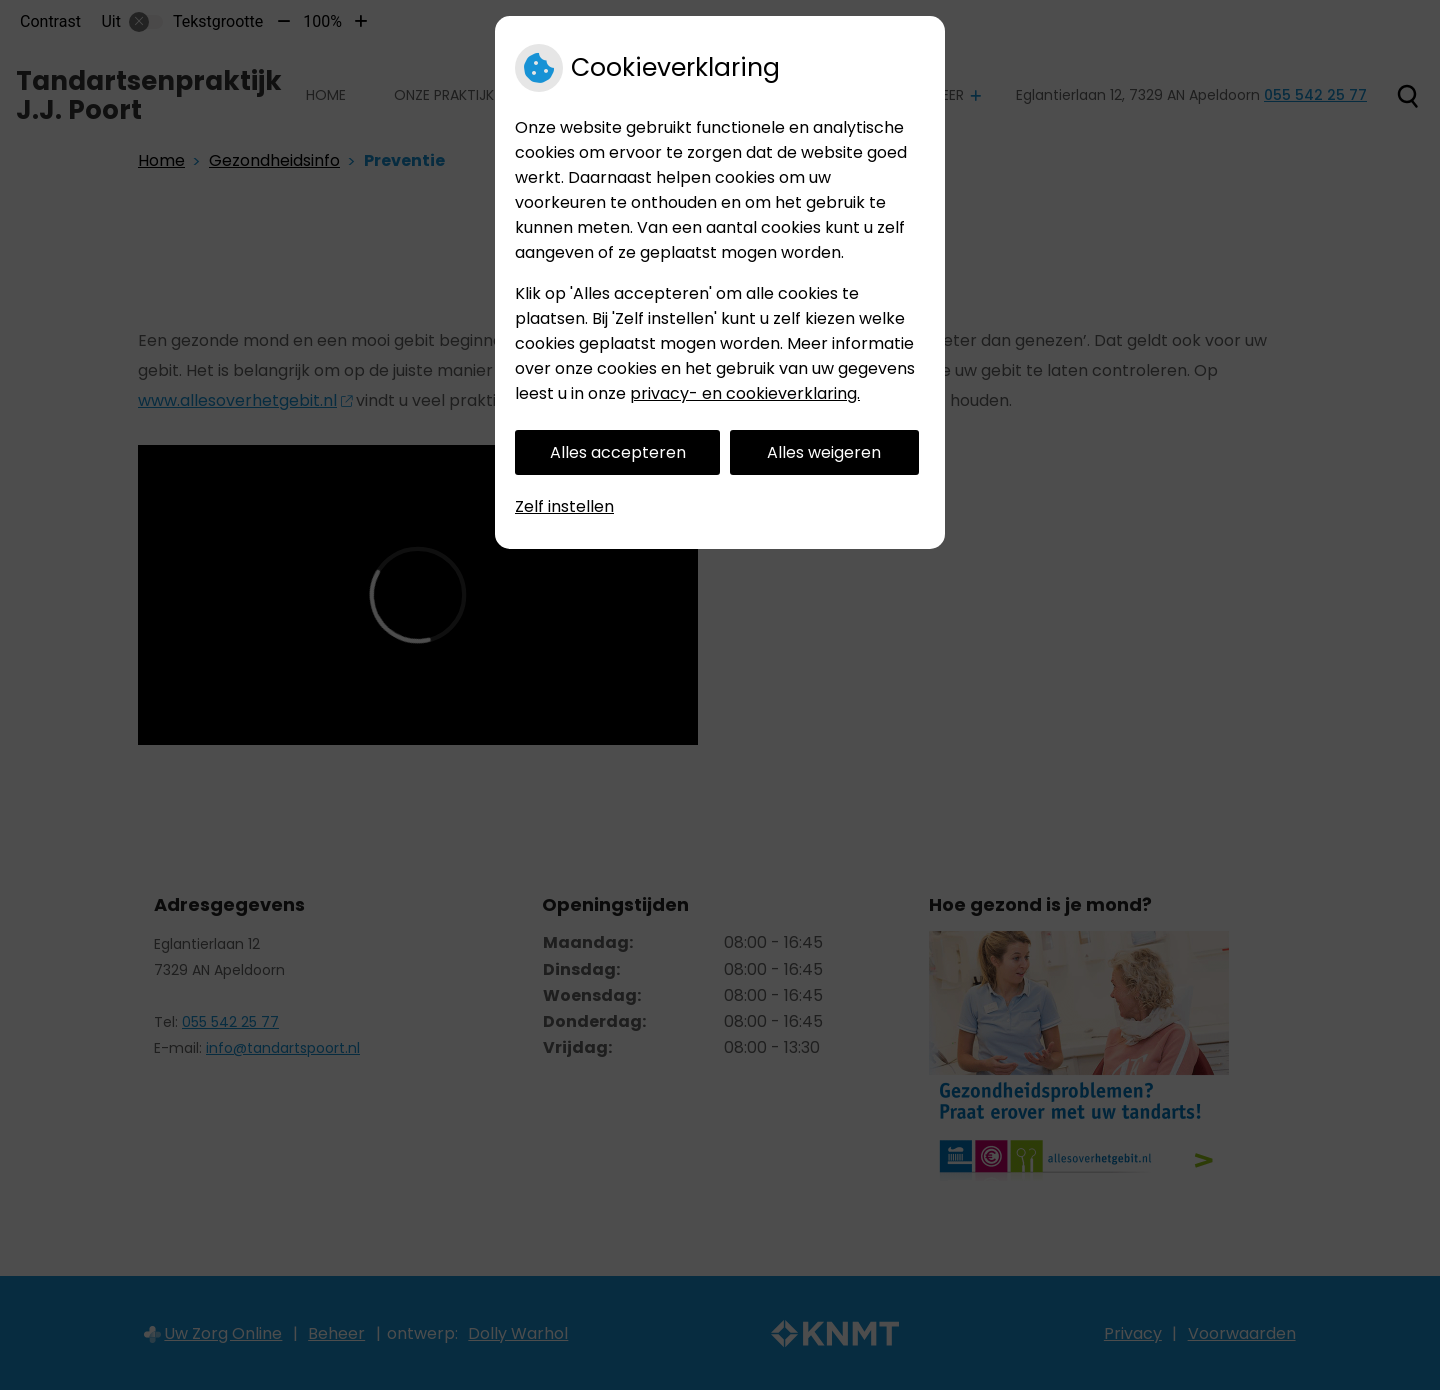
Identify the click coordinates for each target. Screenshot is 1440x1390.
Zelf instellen (564, 506)
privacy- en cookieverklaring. (745, 393)
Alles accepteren (618, 452)
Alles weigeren (824, 452)
